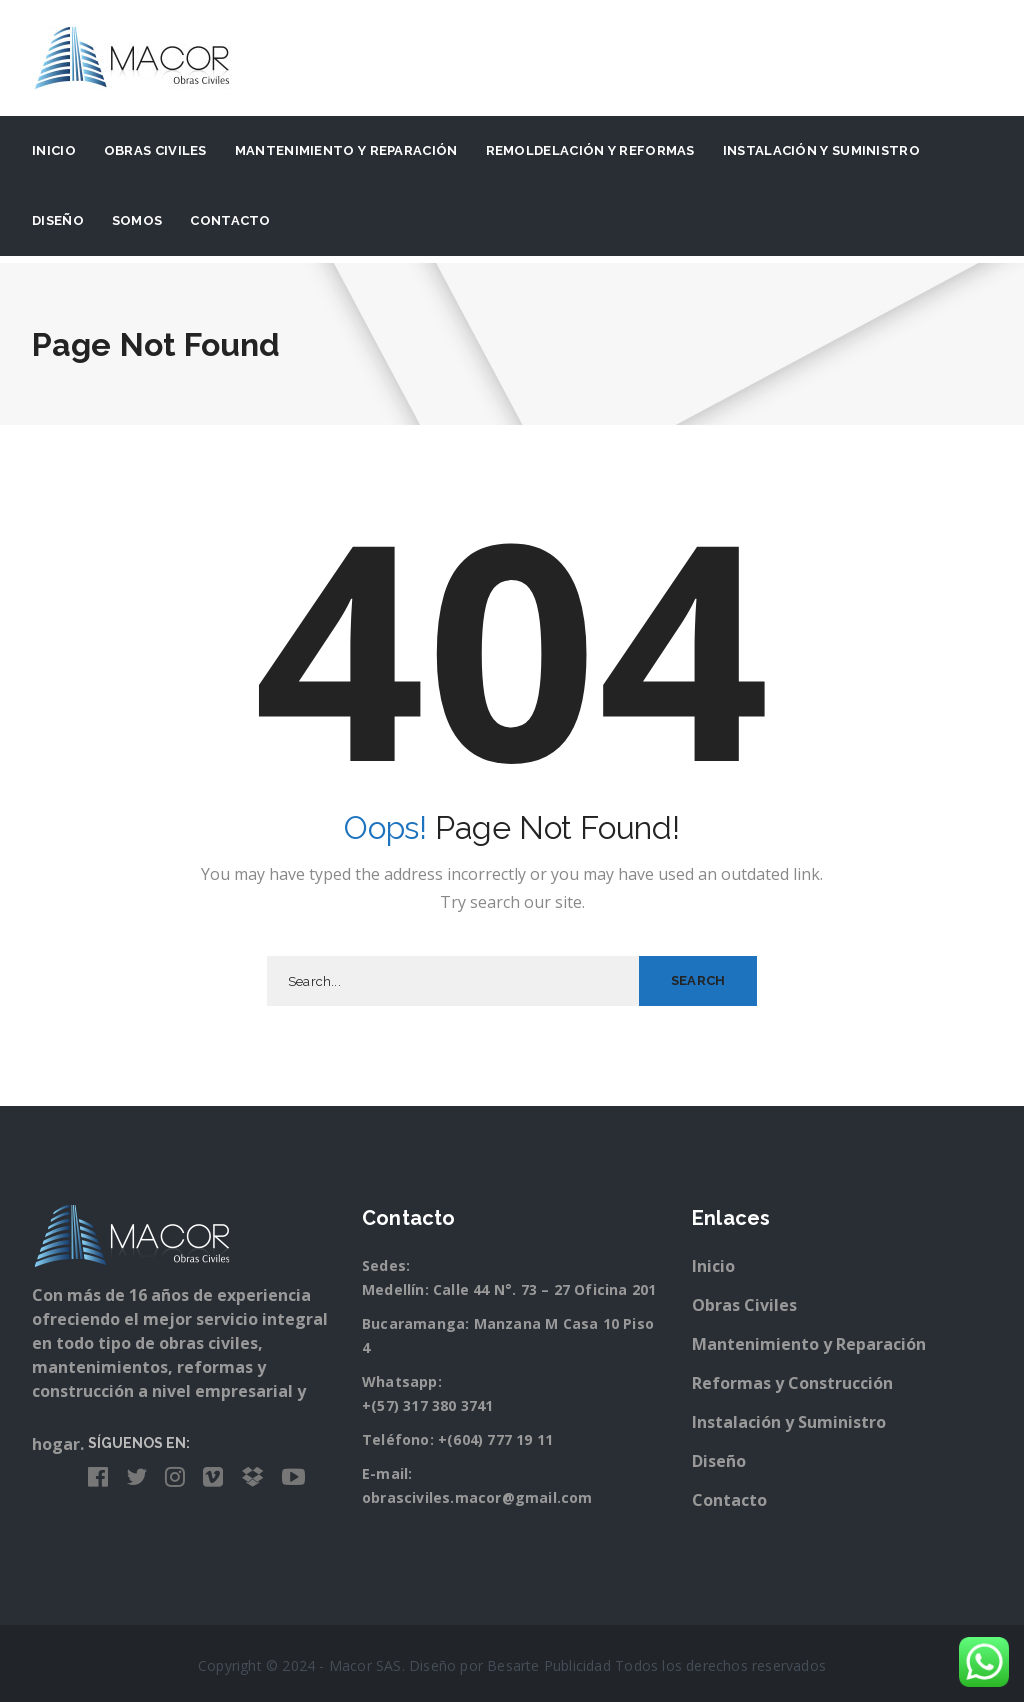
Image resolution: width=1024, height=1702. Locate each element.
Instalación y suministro (821, 150)
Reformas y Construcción (792, 1383)
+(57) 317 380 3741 (428, 1405)
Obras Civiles (155, 150)
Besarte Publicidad (549, 1665)
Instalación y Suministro (789, 1422)
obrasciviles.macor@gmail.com (477, 1497)
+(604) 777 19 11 (495, 1439)
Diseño (58, 220)
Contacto (230, 220)
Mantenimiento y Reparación (346, 150)
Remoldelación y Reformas (590, 150)
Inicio (54, 150)
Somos (137, 220)
